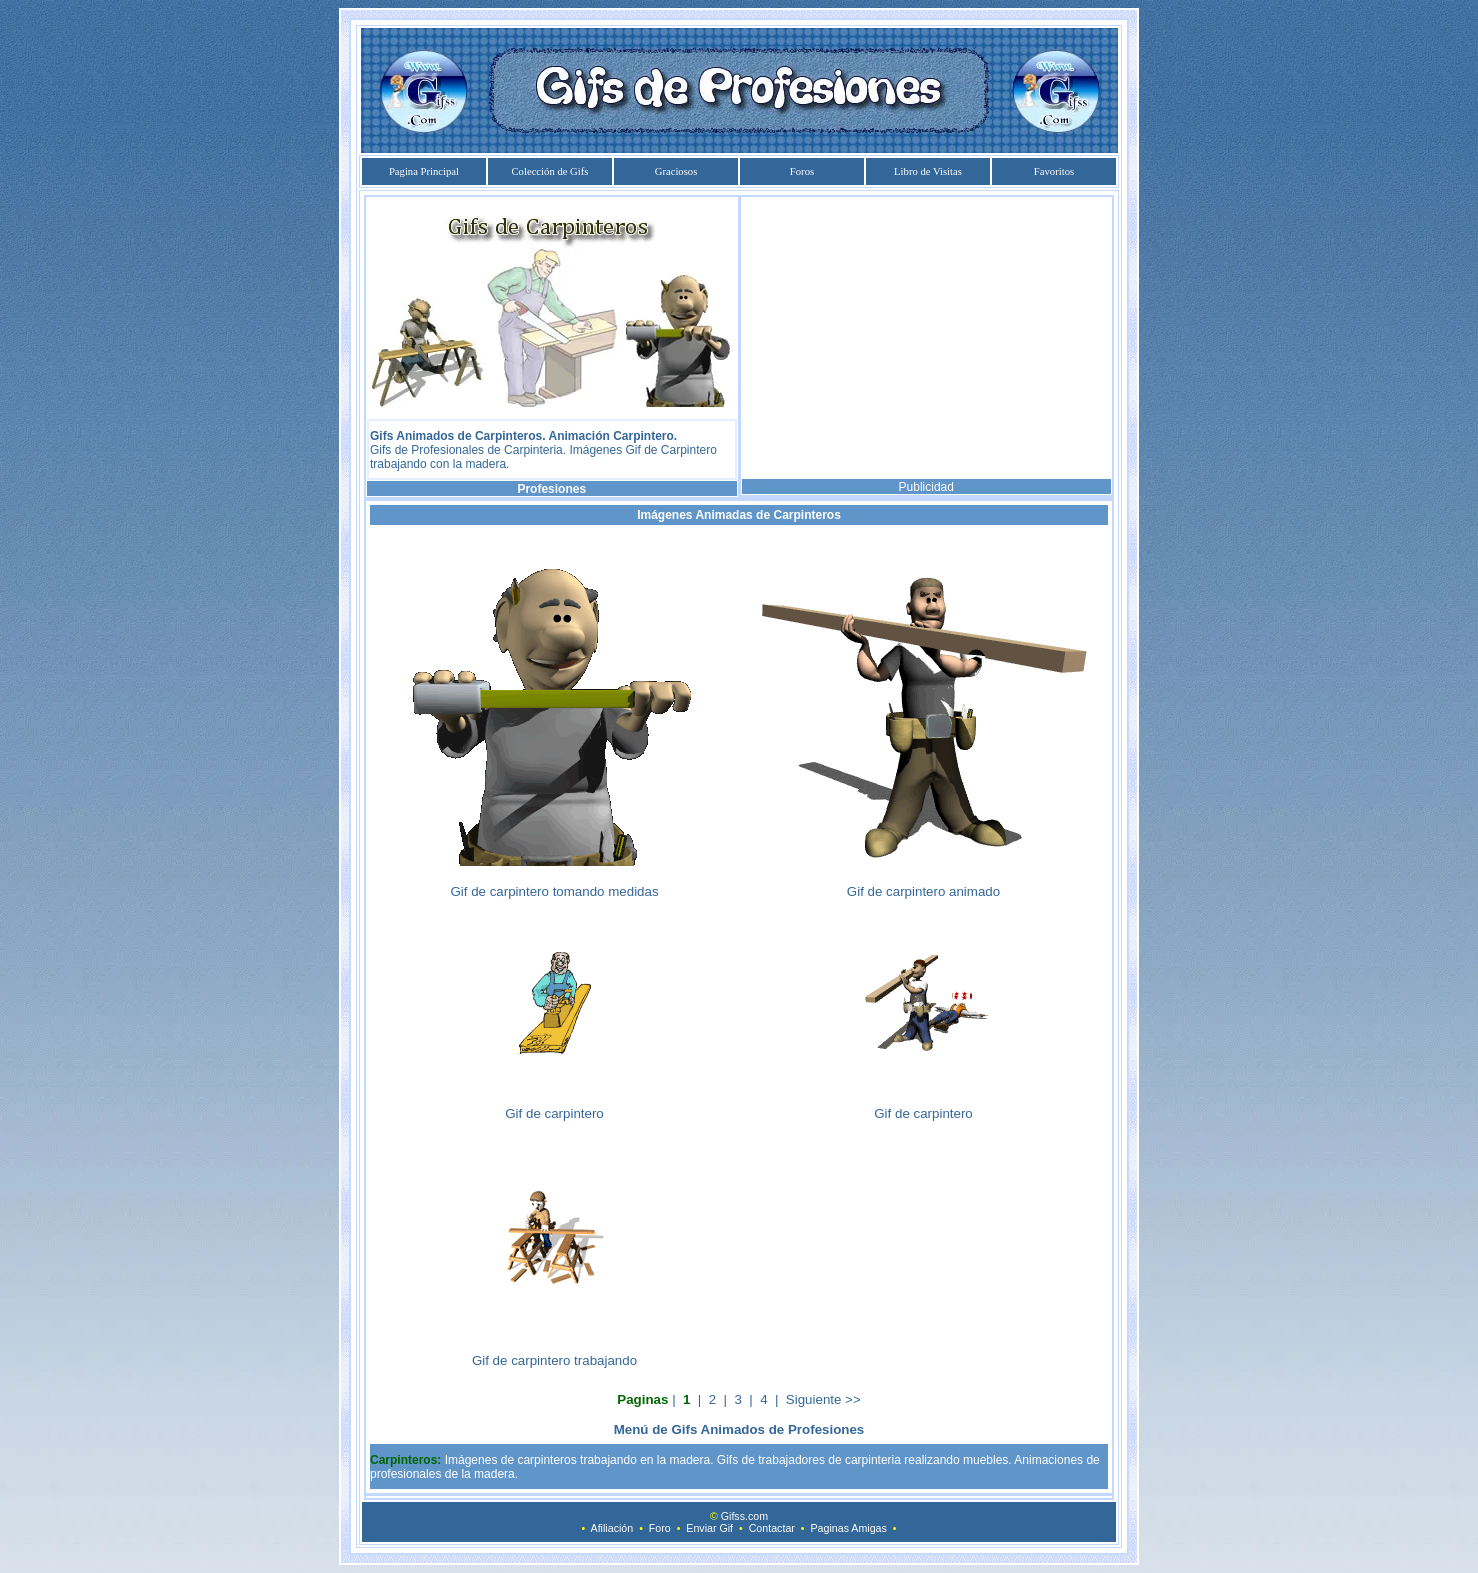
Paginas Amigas (848, 1528)
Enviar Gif (709, 1528)
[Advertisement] (926, 338)
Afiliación (612, 1528)
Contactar (772, 1528)
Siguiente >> (823, 1399)
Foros (802, 171)
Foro (660, 1528)
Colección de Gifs (550, 171)
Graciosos (676, 171)
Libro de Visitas (928, 171)
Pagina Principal (424, 171)
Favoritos (1054, 171)
